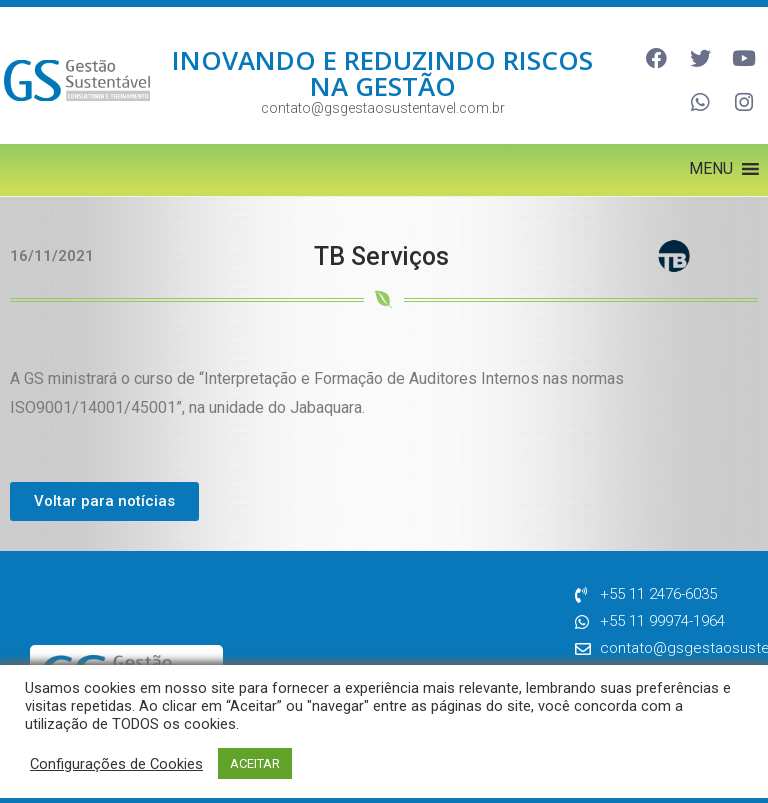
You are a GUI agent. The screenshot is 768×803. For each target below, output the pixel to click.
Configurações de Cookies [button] (116, 764)
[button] (711, 158)
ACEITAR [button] (255, 763)
